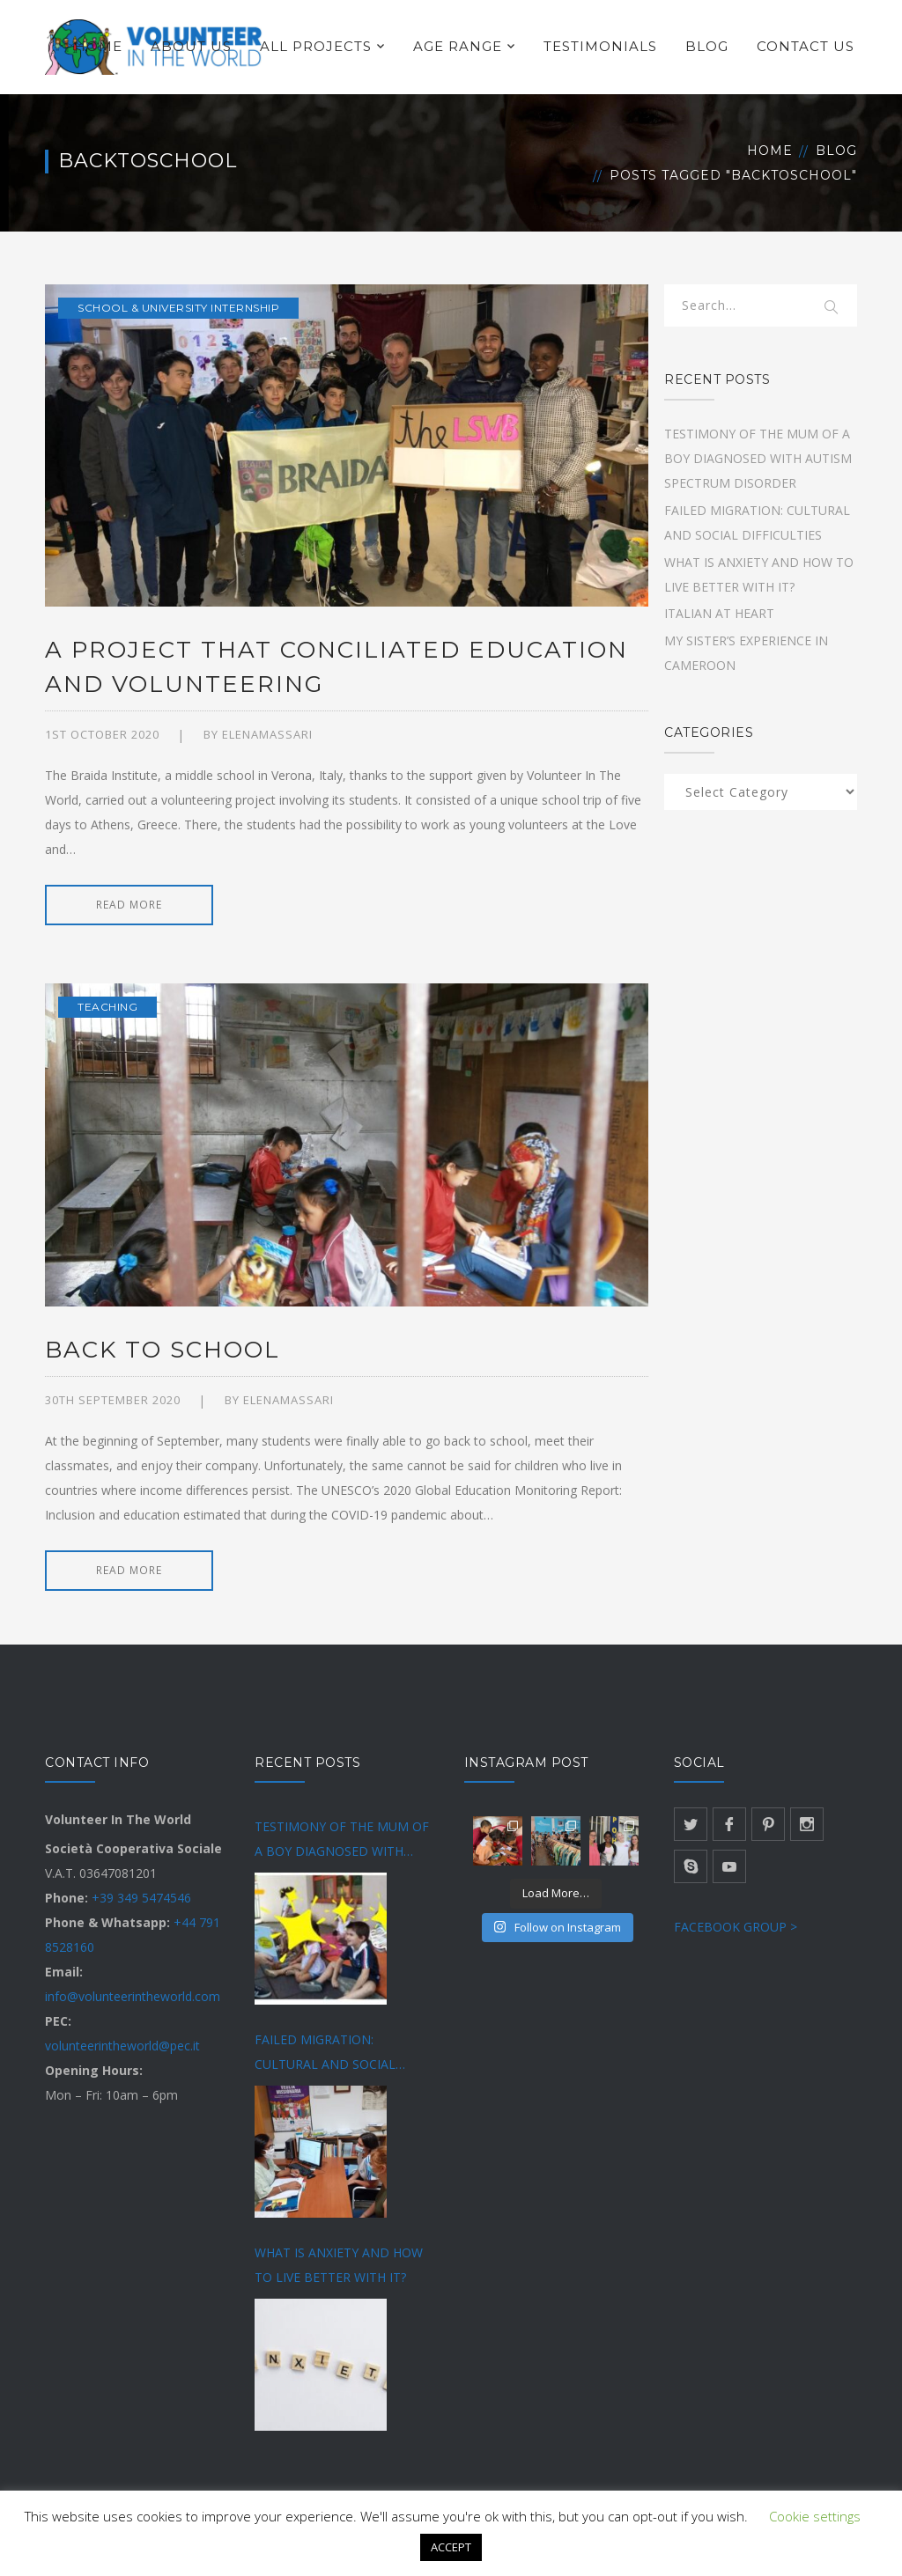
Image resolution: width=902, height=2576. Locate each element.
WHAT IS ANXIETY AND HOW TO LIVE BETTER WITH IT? (339, 2264)
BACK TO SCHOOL (162, 1350)
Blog (836, 150)
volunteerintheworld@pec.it (122, 2045)
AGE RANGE (457, 46)
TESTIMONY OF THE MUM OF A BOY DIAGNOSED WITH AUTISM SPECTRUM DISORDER (758, 458)
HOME (98, 46)
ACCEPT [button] (451, 2547)
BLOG (706, 46)
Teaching (107, 1006)
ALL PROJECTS (316, 46)
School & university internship (178, 307)
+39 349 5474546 (141, 1897)
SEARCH (832, 308)
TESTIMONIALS (600, 46)
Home (770, 150)
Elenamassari (267, 734)
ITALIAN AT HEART (719, 613)
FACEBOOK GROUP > (735, 1926)
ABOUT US (191, 46)
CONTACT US (805, 46)
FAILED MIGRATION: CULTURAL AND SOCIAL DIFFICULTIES (325, 2054)
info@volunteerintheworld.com (132, 1996)
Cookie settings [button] (815, 2516)
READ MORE (129, 904)
